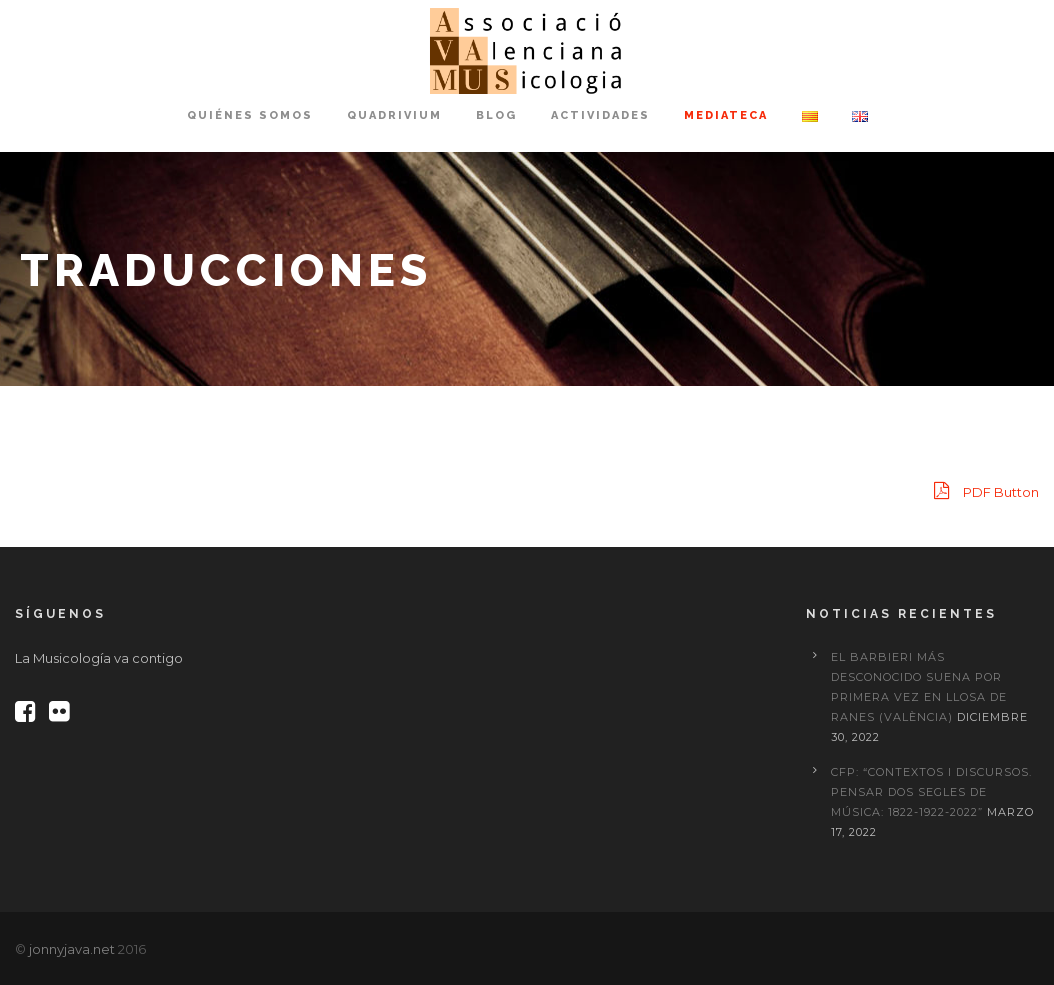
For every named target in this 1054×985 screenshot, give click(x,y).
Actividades (600, 115)
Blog (496, 115)
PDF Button (986, 490)
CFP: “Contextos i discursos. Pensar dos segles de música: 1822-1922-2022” (931, 792)
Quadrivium (394, 115)
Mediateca (726, 115)
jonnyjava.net (72, 949)
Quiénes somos (250, 115)
